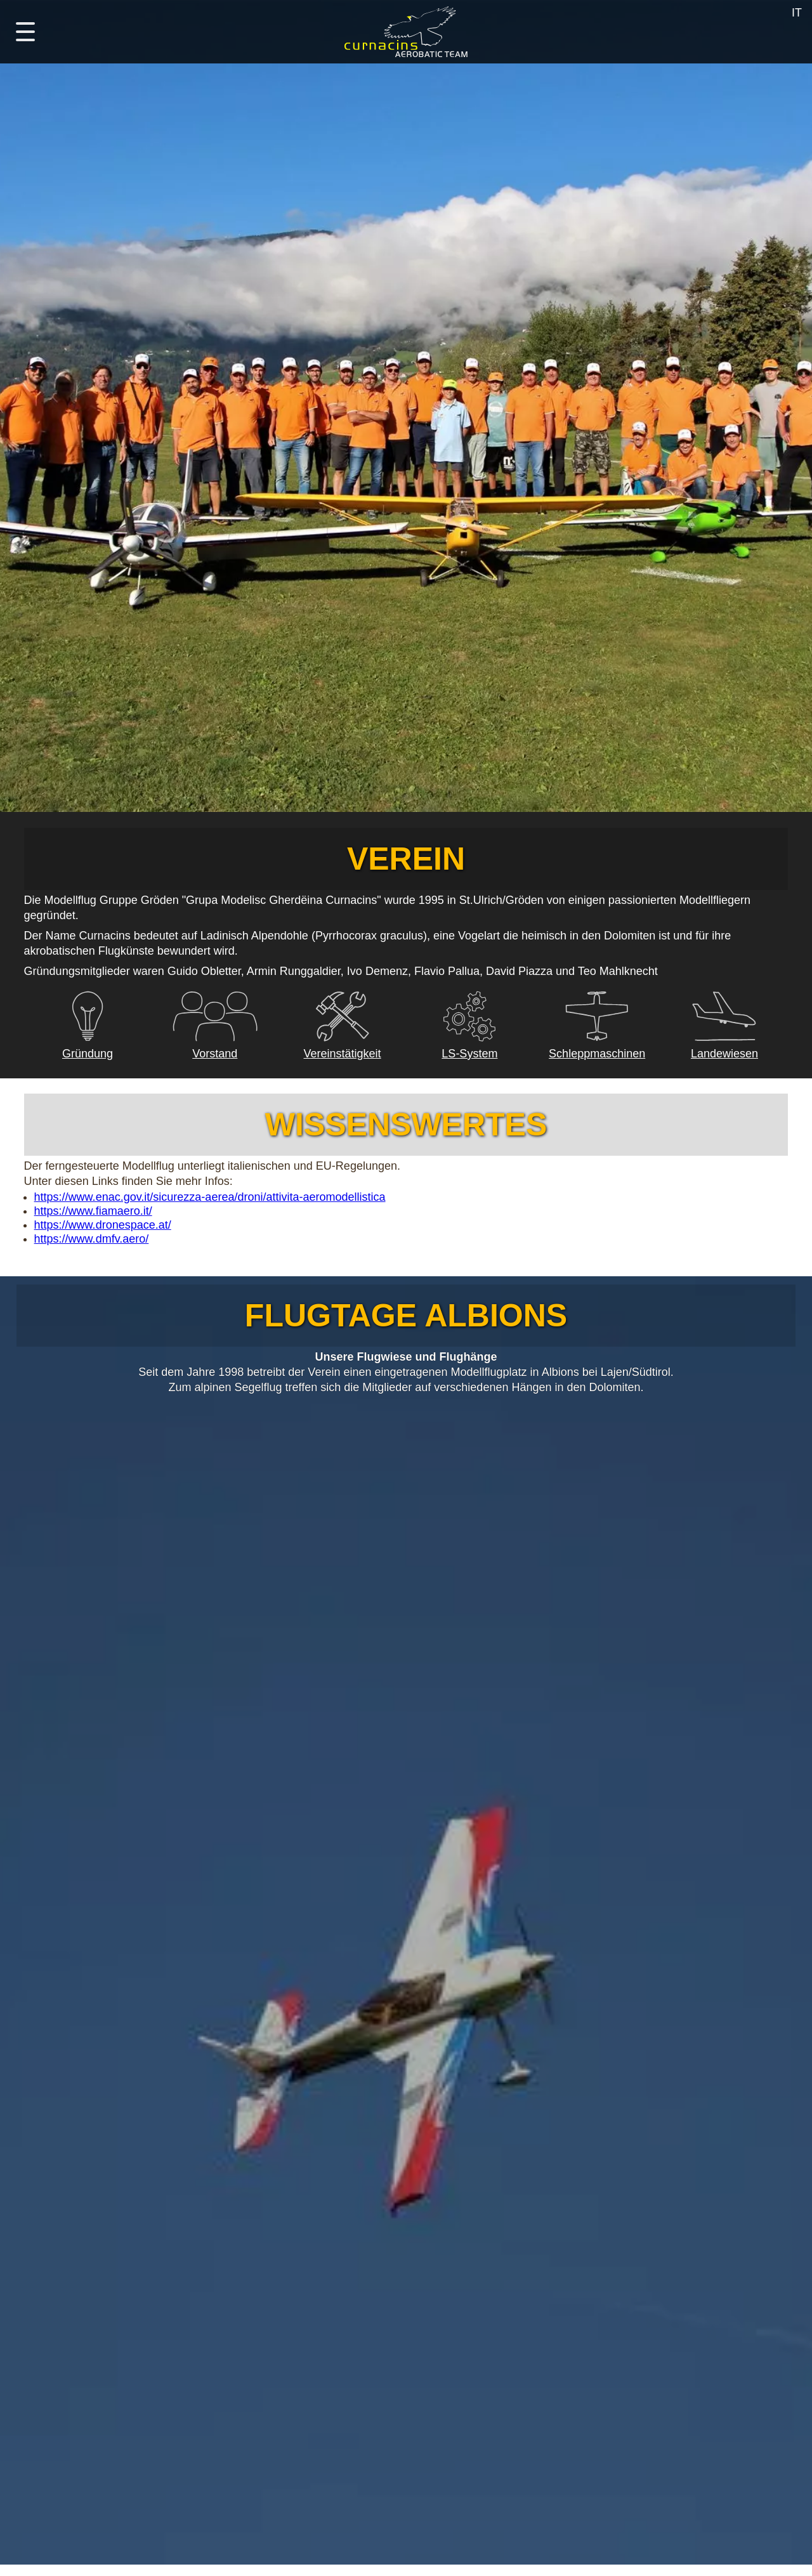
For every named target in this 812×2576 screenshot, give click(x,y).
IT (797, 12)
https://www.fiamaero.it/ (93, 1211)
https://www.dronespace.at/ (102, 1225)
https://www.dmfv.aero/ (91, 1238)
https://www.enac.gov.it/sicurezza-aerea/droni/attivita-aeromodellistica (210, 1197)
